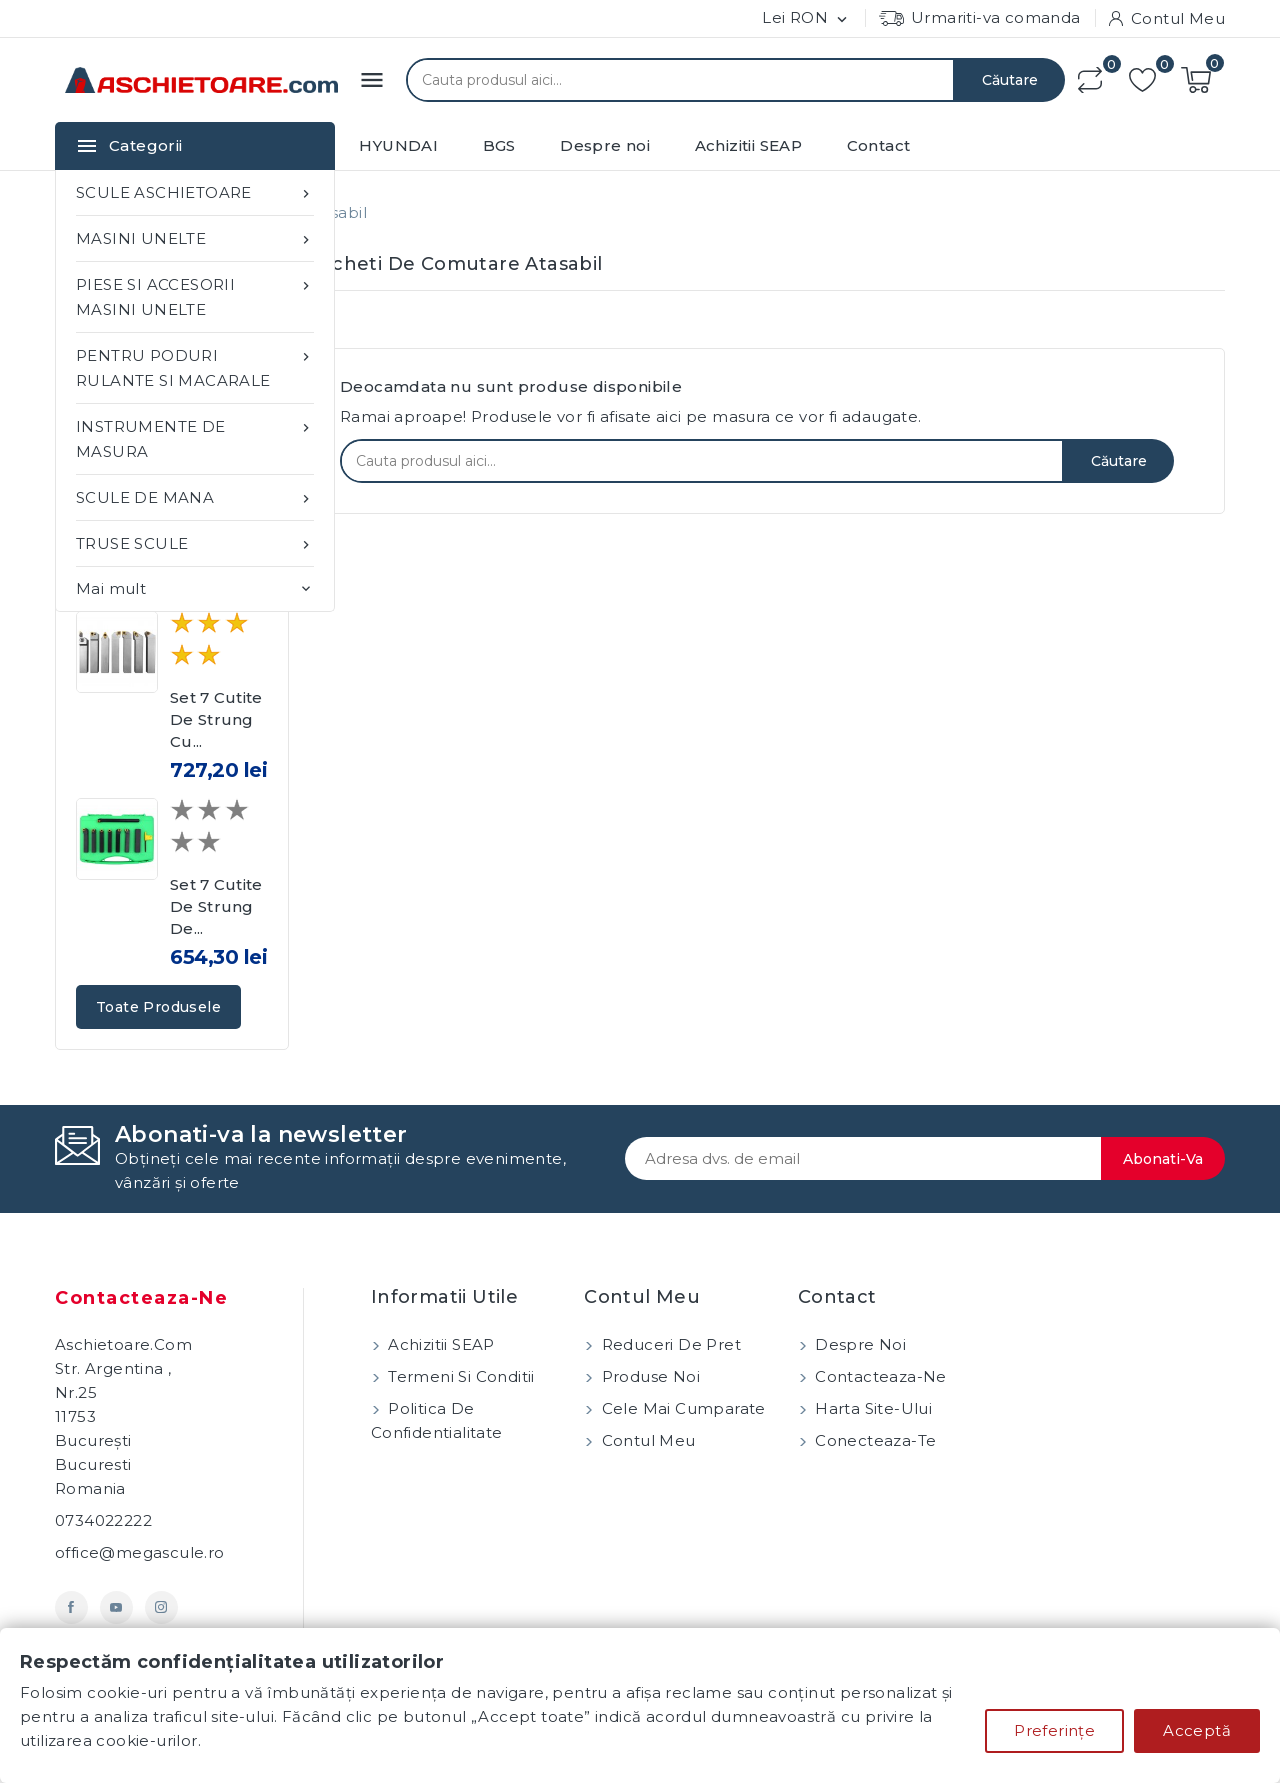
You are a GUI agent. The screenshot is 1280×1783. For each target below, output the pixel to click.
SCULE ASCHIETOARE (195, 192)
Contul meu (646, 1440)
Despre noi (605, 145)
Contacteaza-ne (141, 1298)
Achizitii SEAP (749, 145)
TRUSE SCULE (195, 543)
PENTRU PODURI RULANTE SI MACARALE (195, 366)
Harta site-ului (871, 1408)
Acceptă (1197, 1730)
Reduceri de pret (669, 1344)
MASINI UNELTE (195, 238)
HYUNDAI (398, 145)
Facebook (71, 1607)
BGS (499, 145)
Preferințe (1054, 1730)
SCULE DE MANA (195, 497)
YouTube (116, 1607)
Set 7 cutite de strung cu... (216, 719)
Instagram (161, 1607)
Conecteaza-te (874, 1440)
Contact (879, 145)
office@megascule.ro (140, 1552)
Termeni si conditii (459, 1376)
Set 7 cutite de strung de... (216, 906)
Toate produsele (158, 1007)
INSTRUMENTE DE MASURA (195, 437)
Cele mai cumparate (681, 1408)
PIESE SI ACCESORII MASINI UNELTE (195, 295)
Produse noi (648, 1376)
